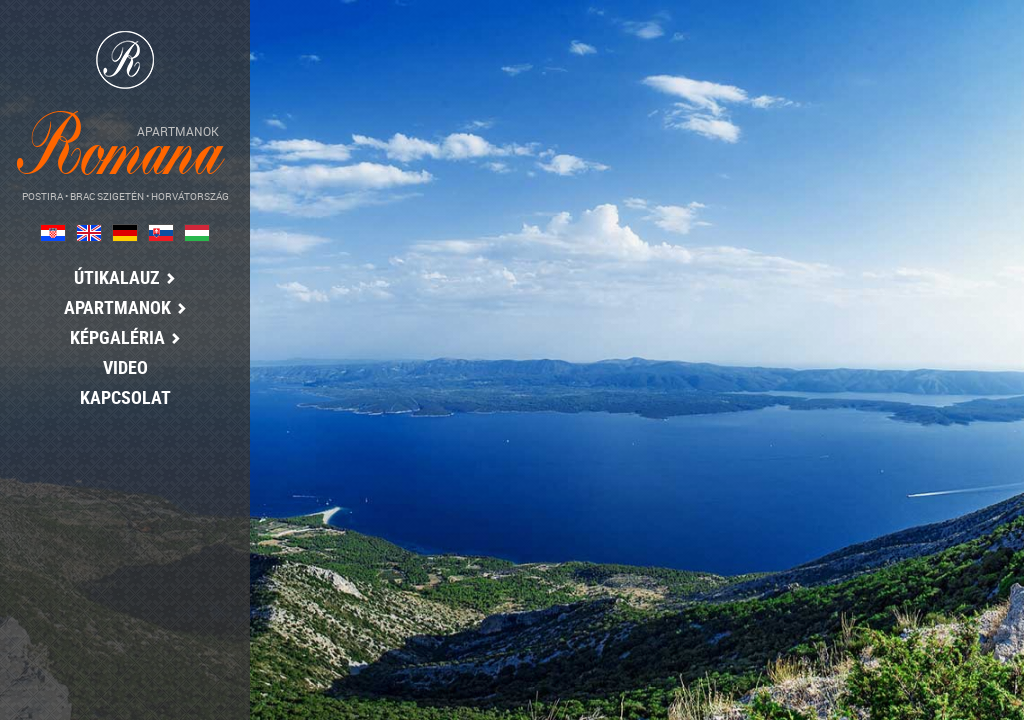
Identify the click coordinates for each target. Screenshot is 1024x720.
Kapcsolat (119, 397)
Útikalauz (120, 277)
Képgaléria (119, 337)
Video (119, 367)
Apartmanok (119, 307)
